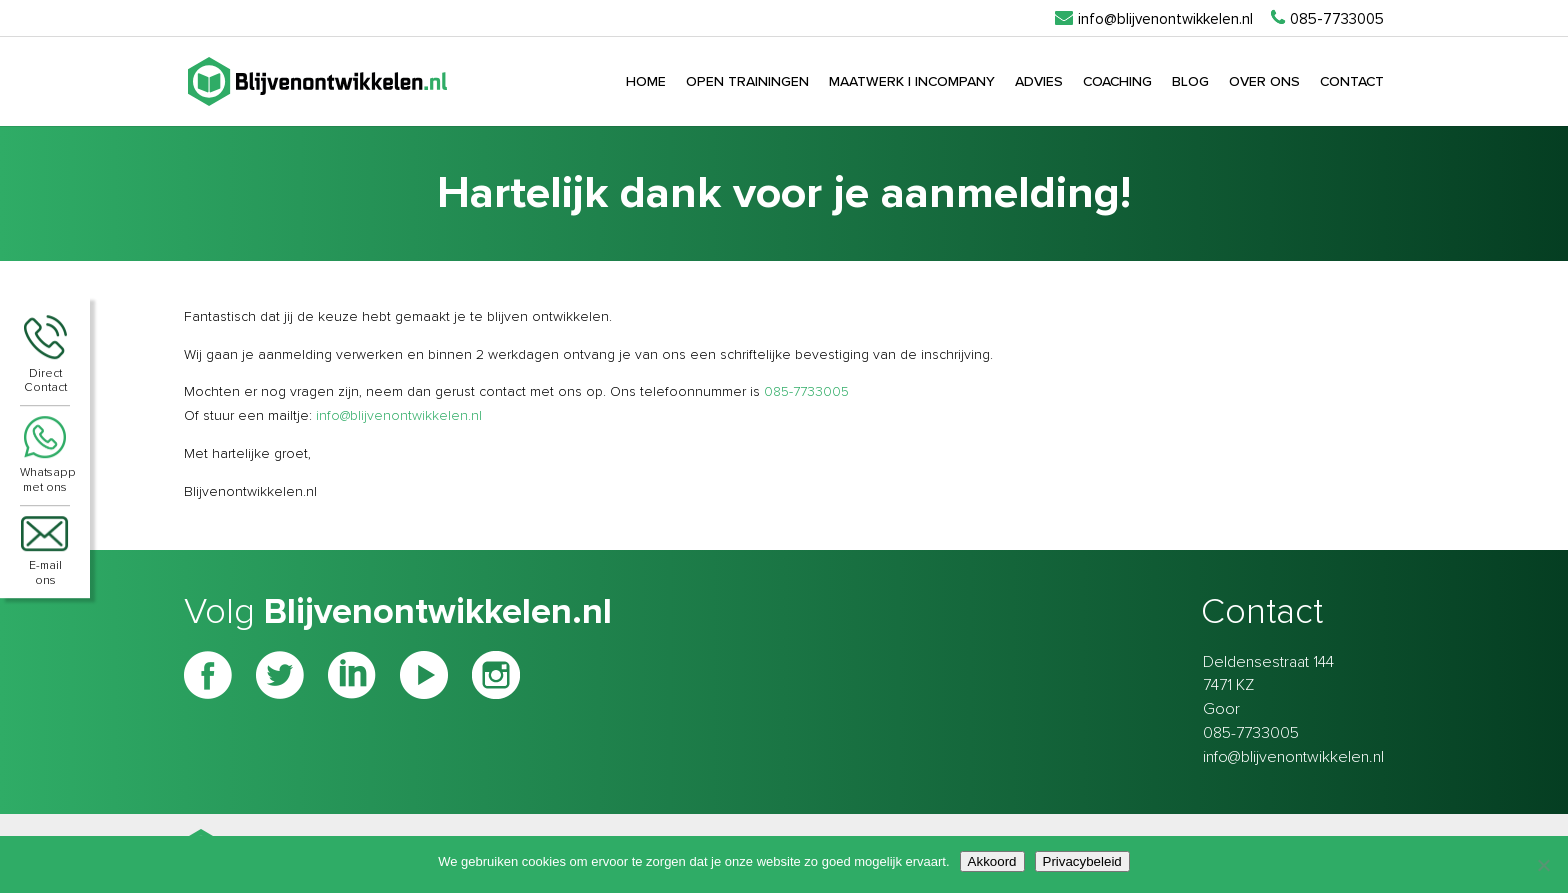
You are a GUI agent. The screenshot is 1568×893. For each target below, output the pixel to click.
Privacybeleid (1082, 861)
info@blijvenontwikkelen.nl (399, 416)
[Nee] (1543, 865)
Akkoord (992, 861)
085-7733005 (806, 392)
